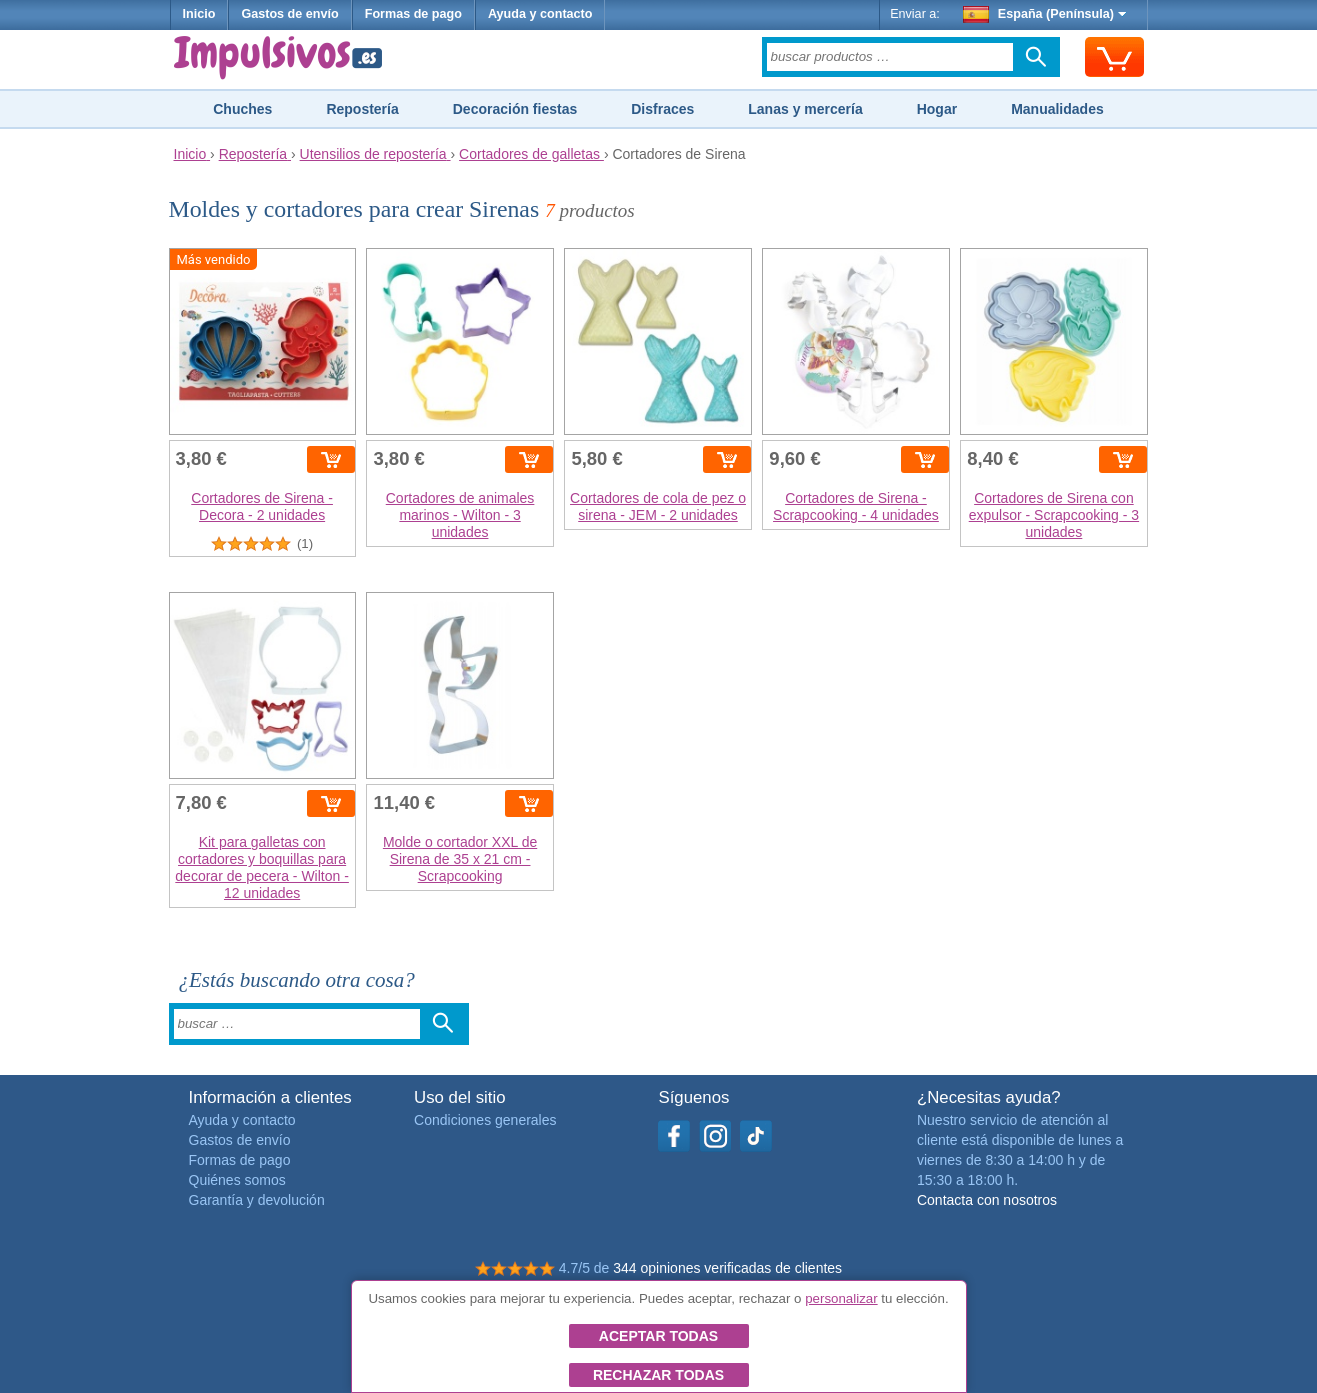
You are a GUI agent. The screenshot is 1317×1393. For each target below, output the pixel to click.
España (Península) (1044, 14)
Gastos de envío (289, 14)
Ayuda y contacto (540, 14)
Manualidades (1057, 109)
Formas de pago (413, 14)
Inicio (199, 14)
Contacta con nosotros (987, 1200)
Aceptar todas (658, 1336)
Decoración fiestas (515, 109)
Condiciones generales (485, 1120)
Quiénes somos (237, 1180)
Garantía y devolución (257, 1200)
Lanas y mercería (805, 109)
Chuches (242, 109)
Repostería (362, 109)
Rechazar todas (658, 1375)
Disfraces (662, 109)
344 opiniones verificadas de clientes (727, 1268)
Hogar (937, 109)
